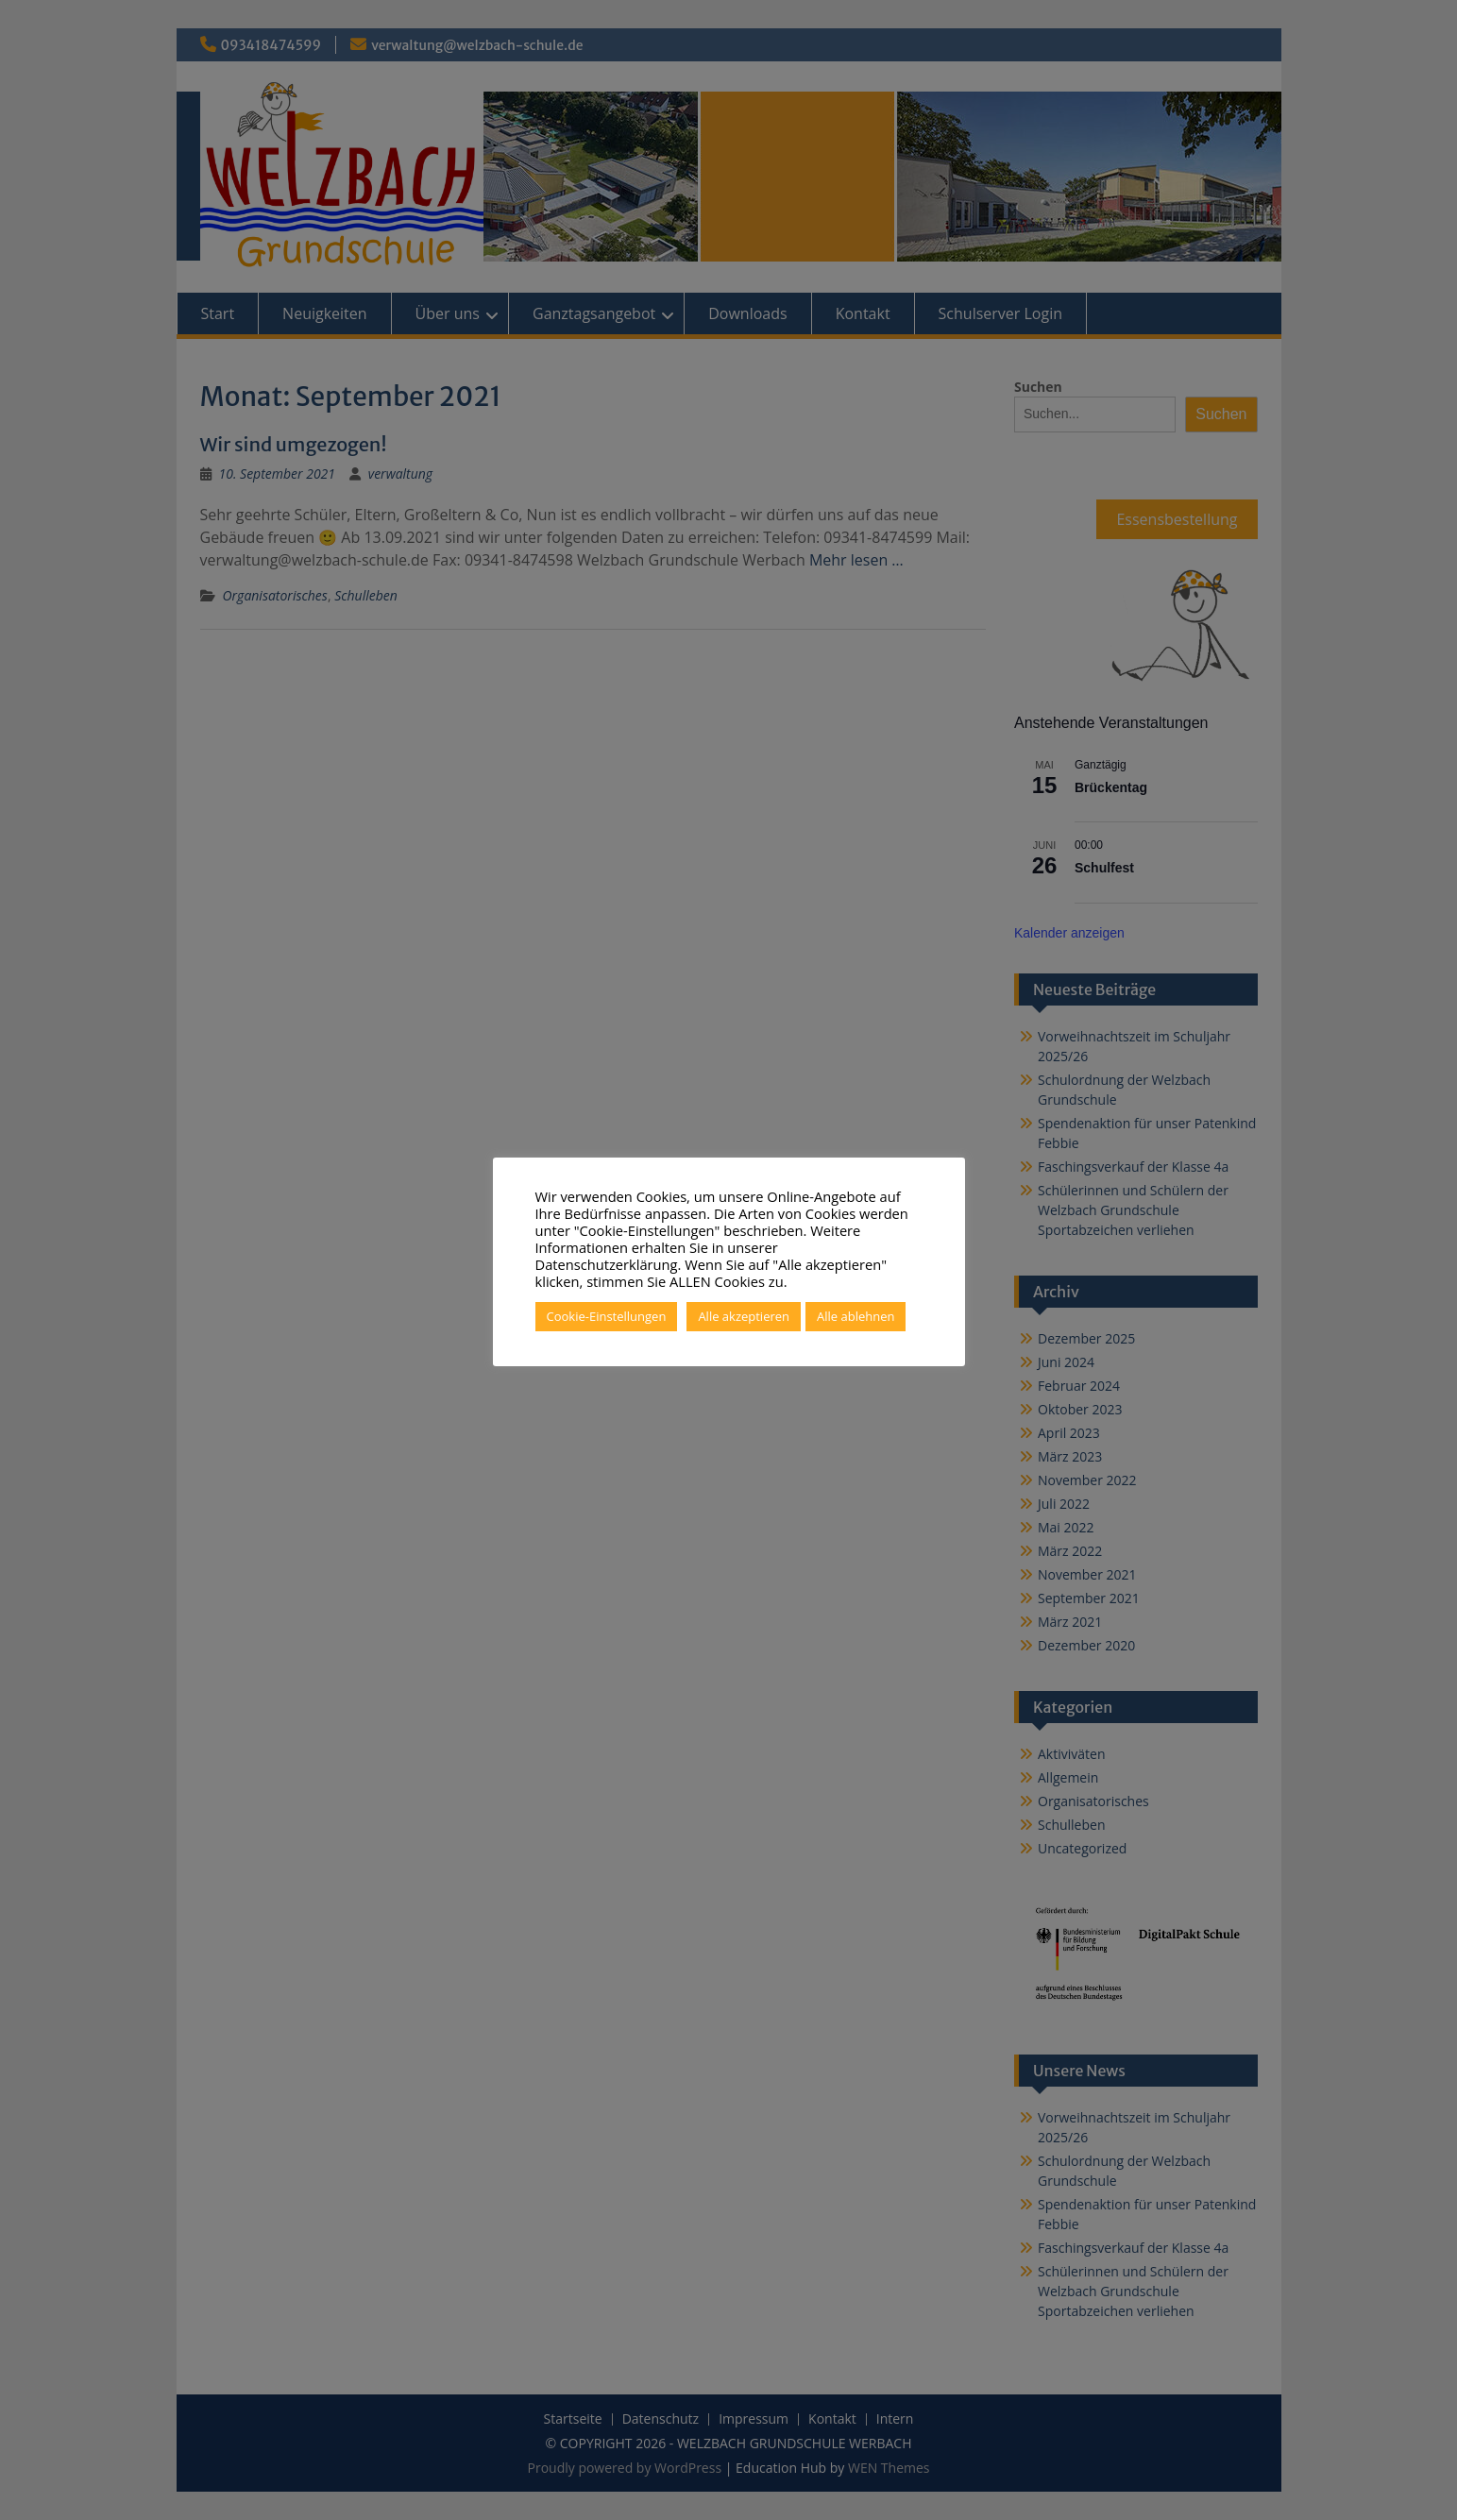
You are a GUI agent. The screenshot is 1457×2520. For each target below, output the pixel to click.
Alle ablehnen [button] (855, 1316)
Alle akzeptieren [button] (743, 1316)
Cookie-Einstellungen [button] (607, 1316)
